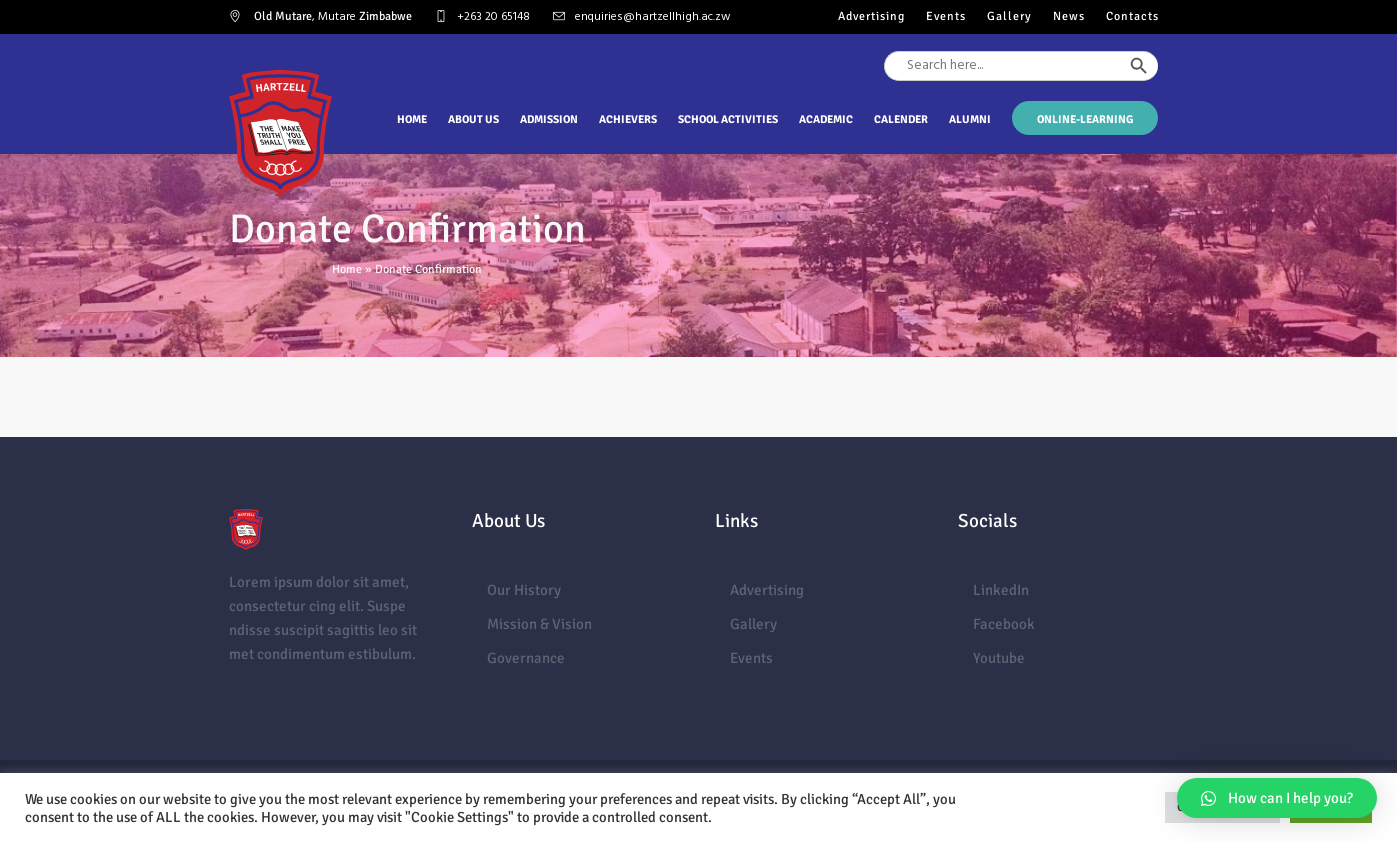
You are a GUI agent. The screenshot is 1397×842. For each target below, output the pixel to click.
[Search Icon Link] (1159, 102)
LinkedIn (1001, 590)
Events (751, 658)
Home (347, 269)
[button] (1277, 798)
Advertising (767, 590)
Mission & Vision (539, 624)
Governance (526, 658)
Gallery (753, 624)
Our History (524, 590)
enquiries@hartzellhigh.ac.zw (653, 17)
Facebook (1004, 624)
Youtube (999, 658)
